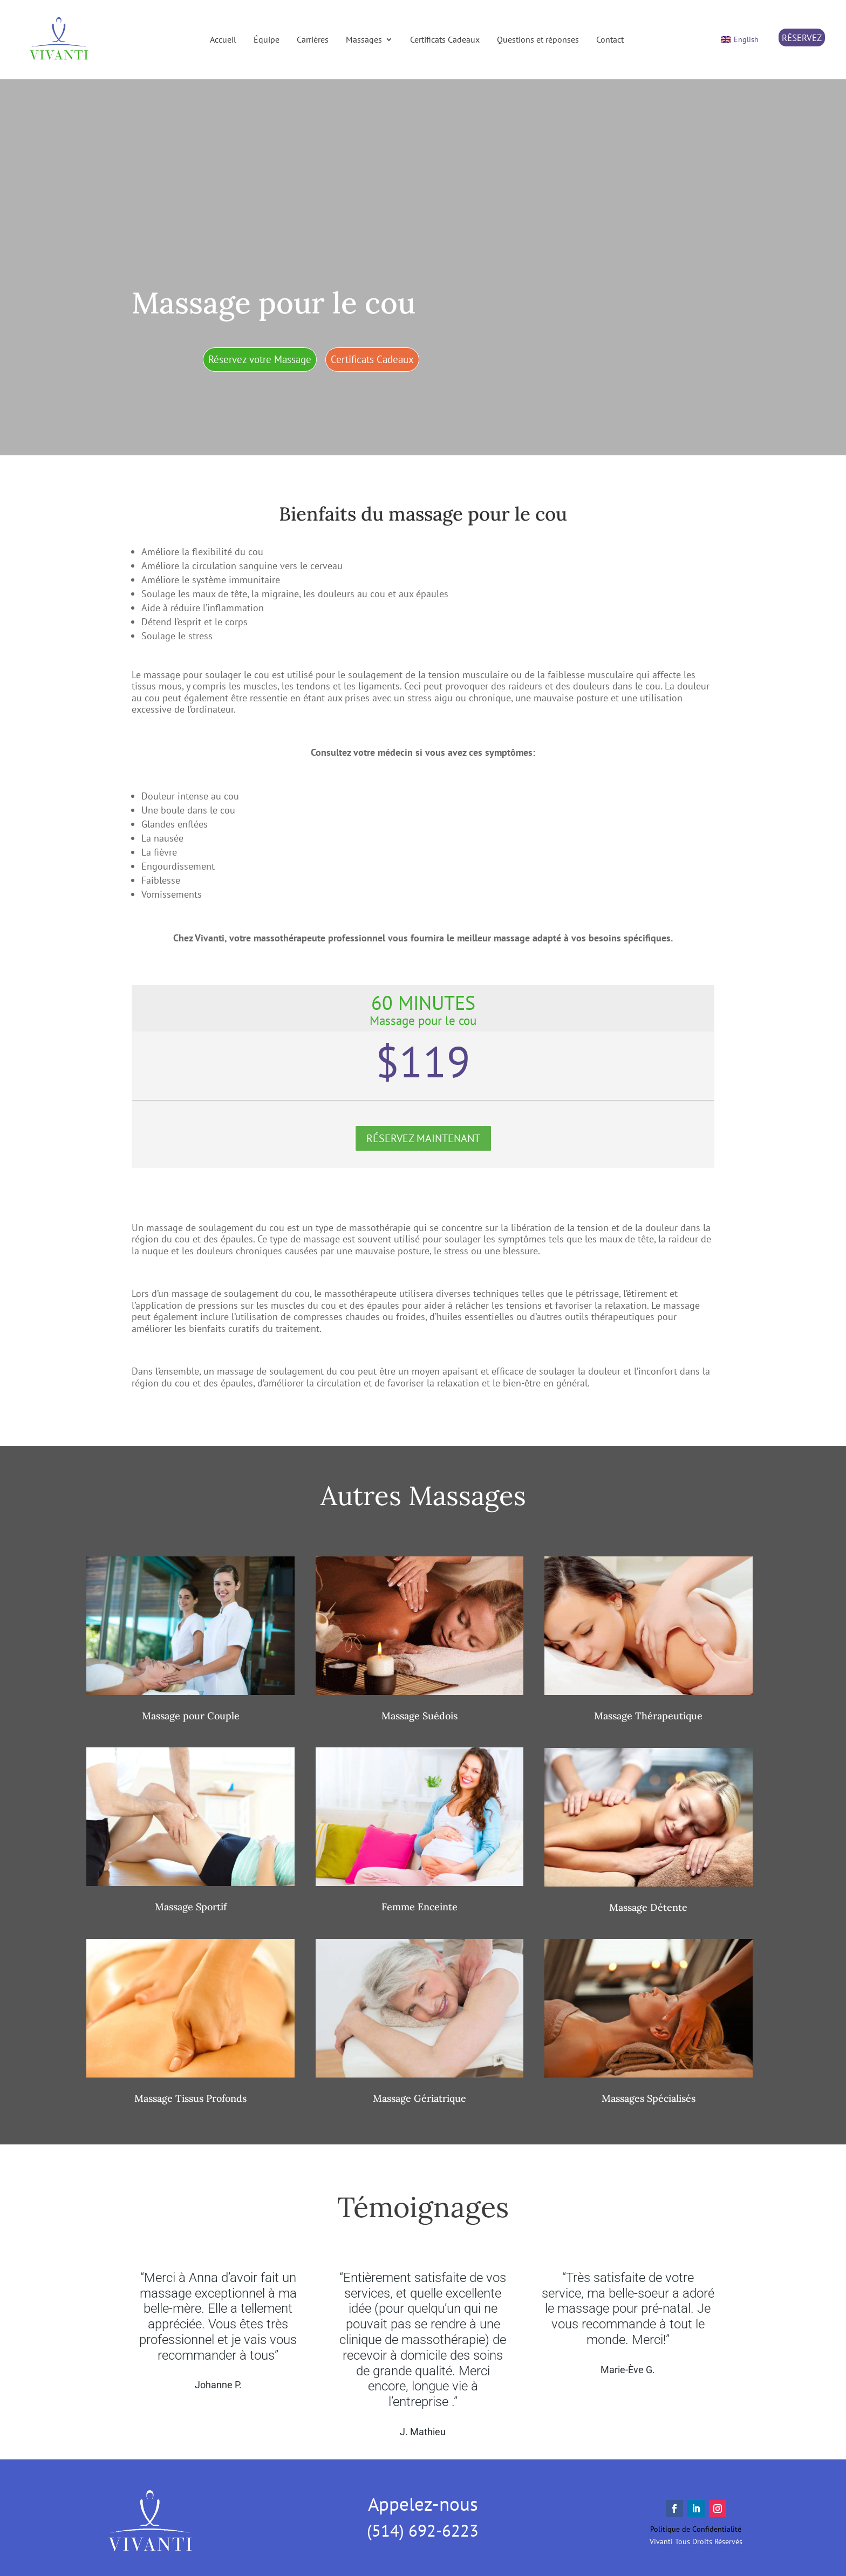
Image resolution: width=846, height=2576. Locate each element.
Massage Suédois (419, 1716)
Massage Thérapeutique (648, 1716)
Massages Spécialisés (648, 2098)
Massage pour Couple (191, 1716)
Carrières (313, 39)
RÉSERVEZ (802, 38)
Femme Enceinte (419, 1907)
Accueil (223, 39)
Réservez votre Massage (259, 359)
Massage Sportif (191, 1907)
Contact (610, 39)
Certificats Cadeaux (445, 39)
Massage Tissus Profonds (190, 2098)
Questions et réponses (538, 39)
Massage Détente (648, 1907)
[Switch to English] (739, 39)
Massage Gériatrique (419, 2098)
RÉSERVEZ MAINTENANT (423, 1138)
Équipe (266, 39)
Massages (364, 39)
